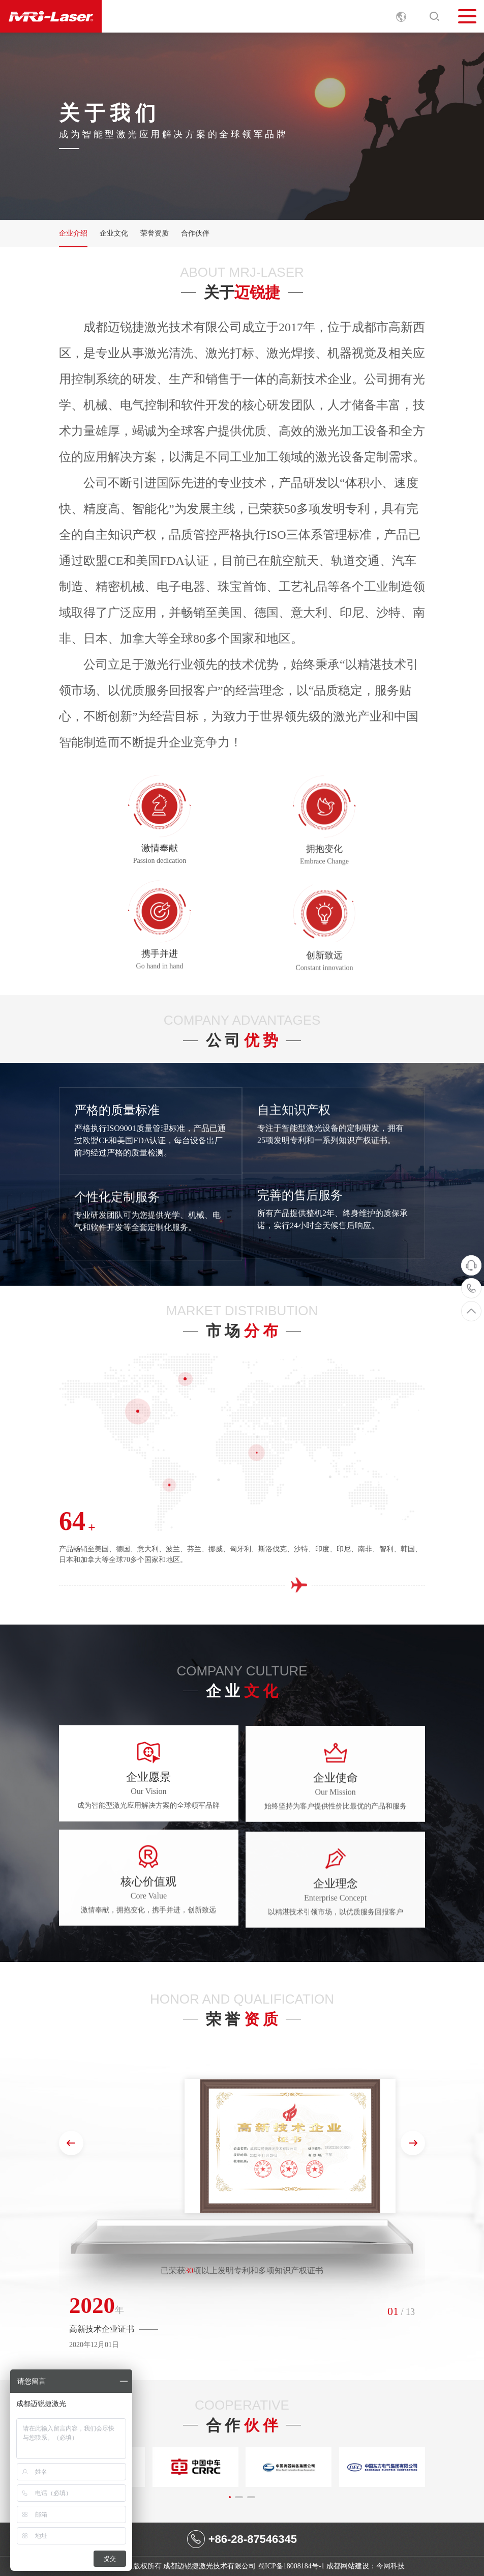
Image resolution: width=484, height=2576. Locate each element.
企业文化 (114, 233)
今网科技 (390, 2566)
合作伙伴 (195, 233)
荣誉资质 (154, 233)
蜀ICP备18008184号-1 (291, 2566)
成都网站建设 (347, 2566)
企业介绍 (73, 233)
